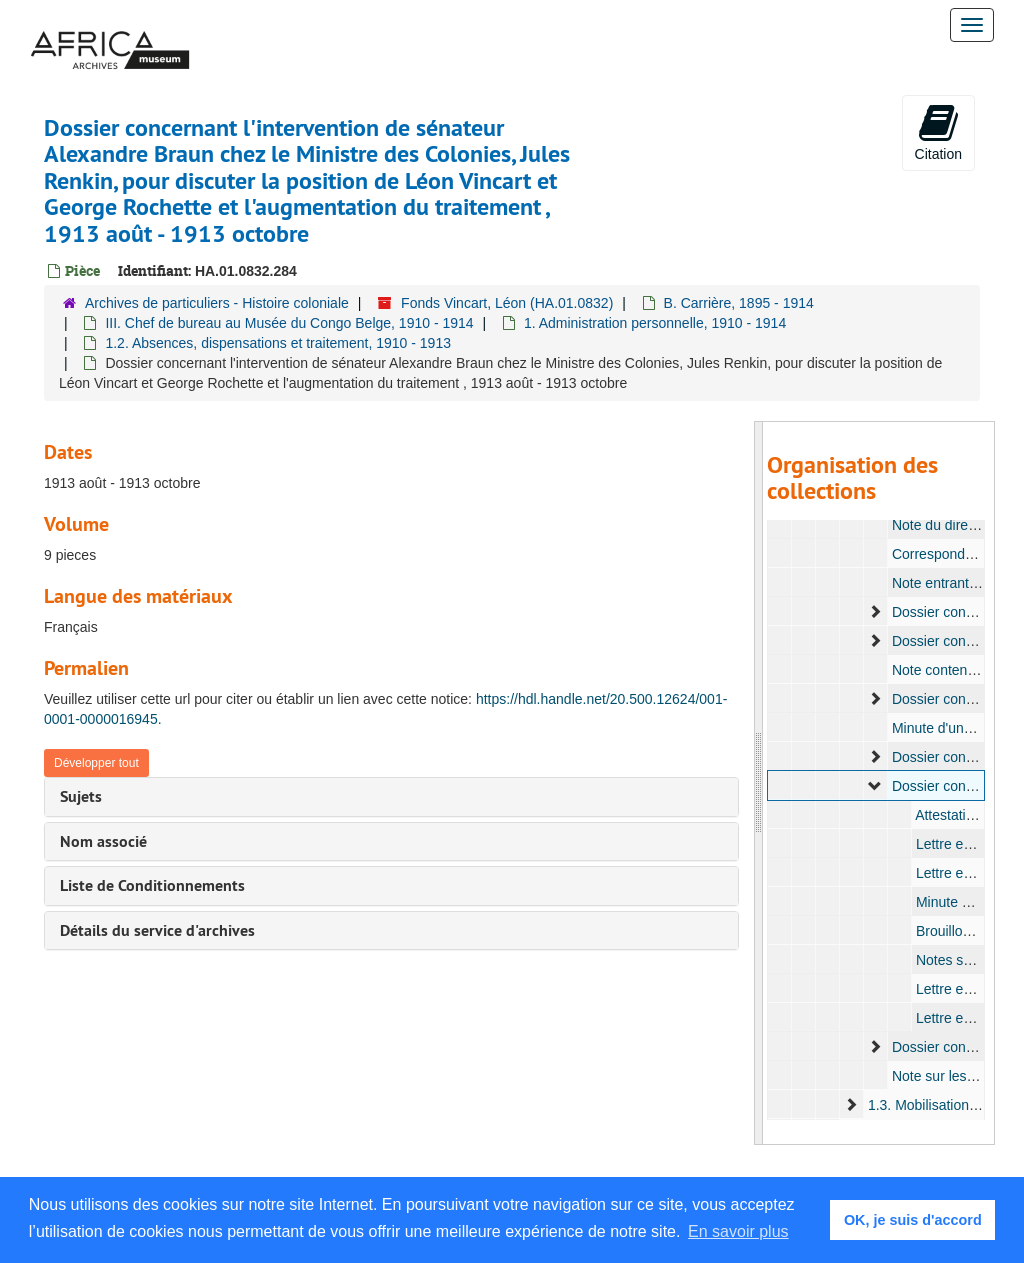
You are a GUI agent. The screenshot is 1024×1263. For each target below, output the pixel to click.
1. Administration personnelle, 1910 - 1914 (655, 323)
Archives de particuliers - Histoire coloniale (217, 303)
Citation (938, 132)
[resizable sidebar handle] (759, 783)
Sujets (81, 796)
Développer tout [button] (96, 763)
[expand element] (875, 612)
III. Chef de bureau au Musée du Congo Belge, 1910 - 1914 (289, 323)
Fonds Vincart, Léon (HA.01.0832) (507, 303)
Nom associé (103, 841)
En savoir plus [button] (738, 1231)
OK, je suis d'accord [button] (913, 1220)
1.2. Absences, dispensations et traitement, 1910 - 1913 (278, 343)
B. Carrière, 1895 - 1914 (739, 303)
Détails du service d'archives (157, 930)
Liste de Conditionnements (152, 885)
